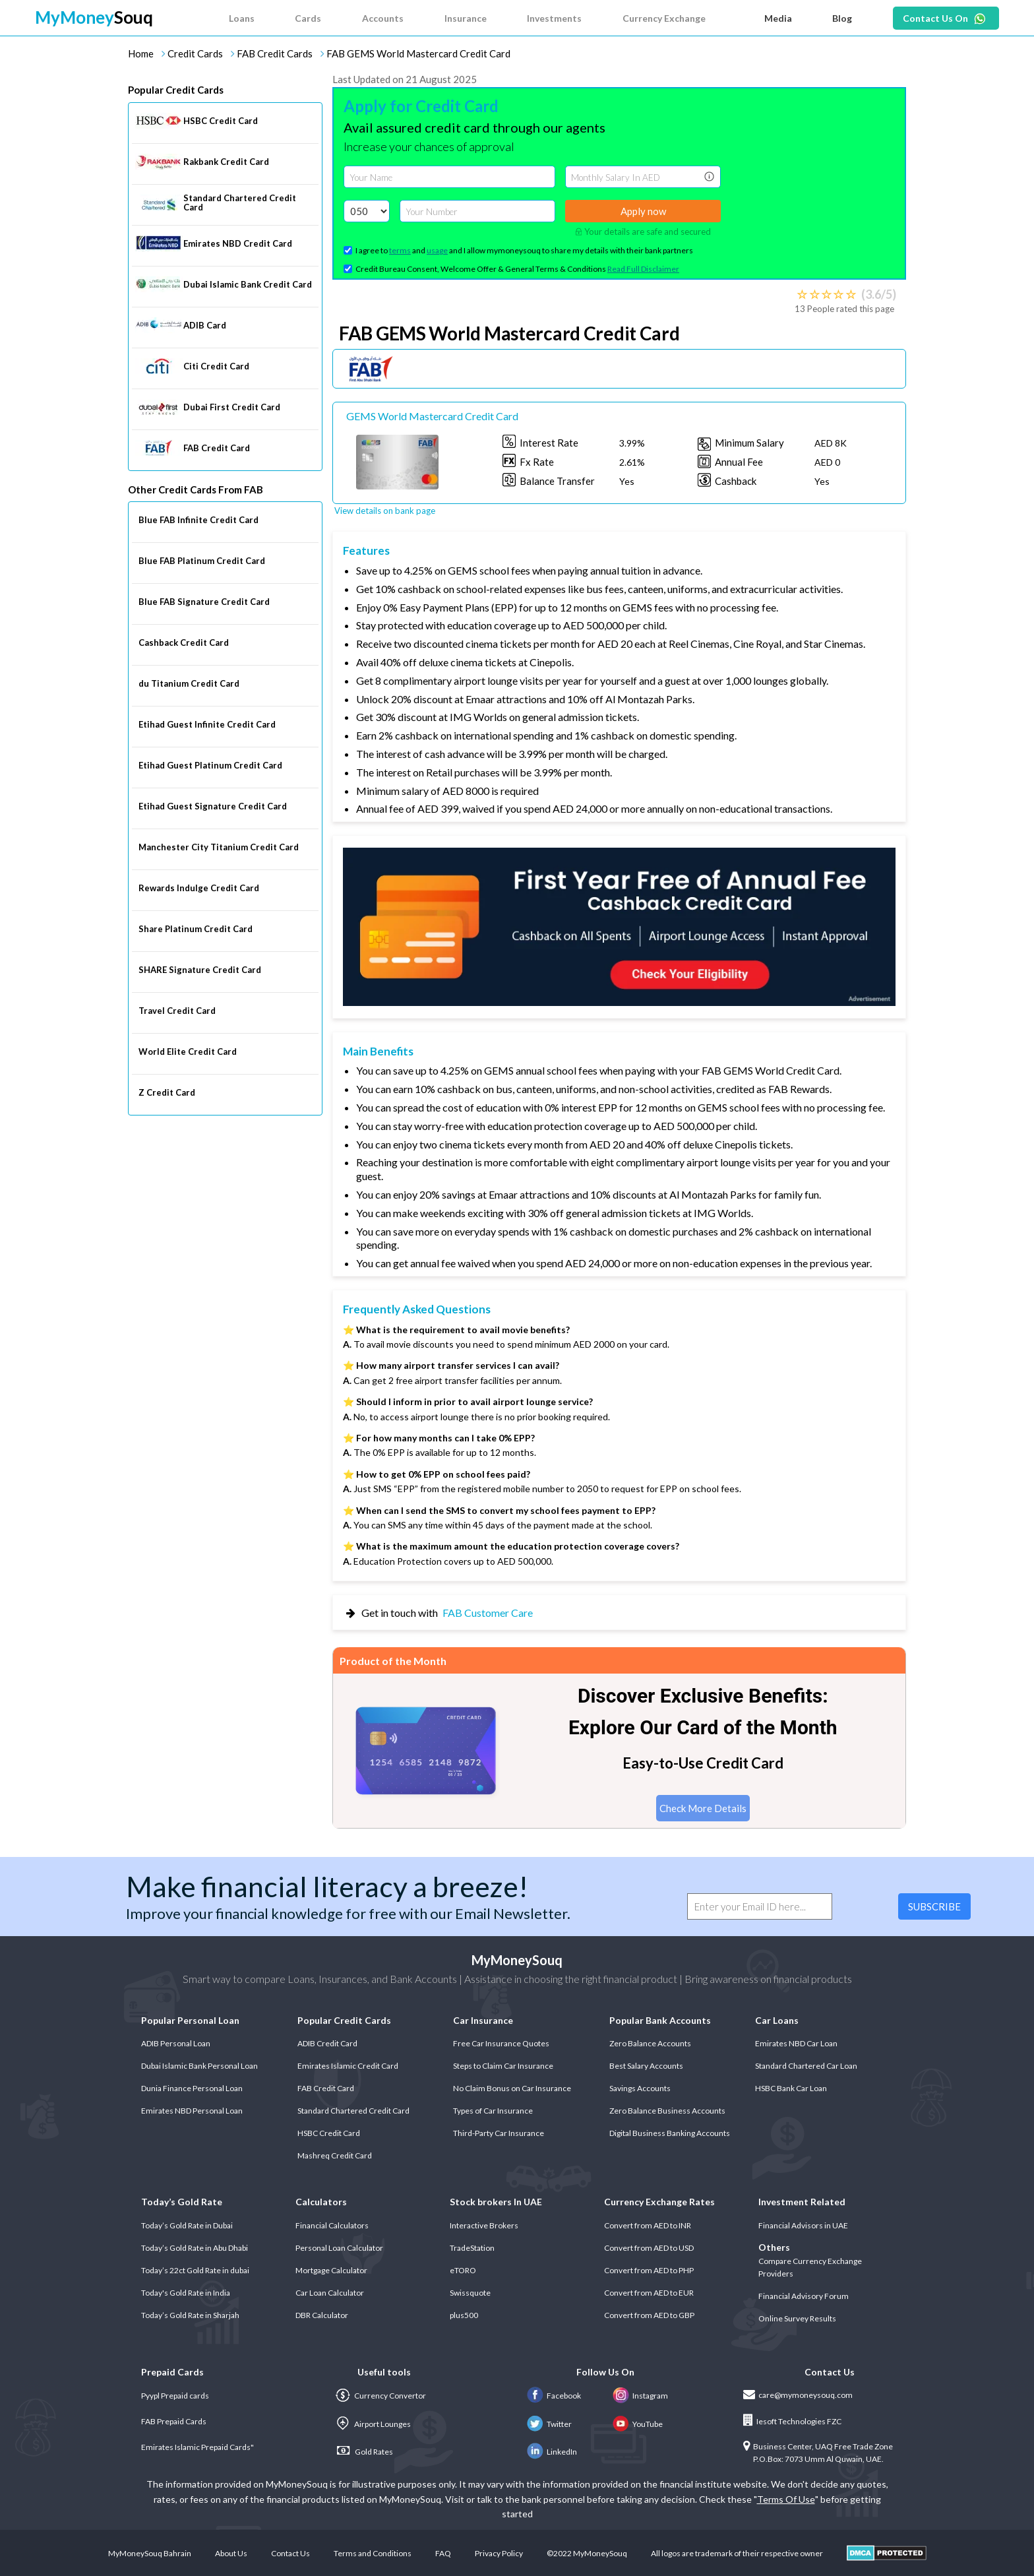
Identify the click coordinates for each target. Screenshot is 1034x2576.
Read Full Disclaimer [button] (643, 269)
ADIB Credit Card (327, 2043)
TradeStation (472, 2248)
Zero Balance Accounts (650, 2043)
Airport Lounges (372, 2424)
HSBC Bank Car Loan (791, 2088)
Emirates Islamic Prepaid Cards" (197, 2447)
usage (437, 250)
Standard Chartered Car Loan (806, 2066)
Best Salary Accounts (646, 2066)
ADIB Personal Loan (175, 2043)
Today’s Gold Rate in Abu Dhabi (194, 2248)
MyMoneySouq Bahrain (149, 2553)
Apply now (643, 211)
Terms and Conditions (372, 2553)
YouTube (638, 2424)
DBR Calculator (321, 2315)
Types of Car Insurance (493, 2111)
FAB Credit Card (325, 2088)
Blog (842, 18)
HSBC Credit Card (328, 2133)
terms (400, 250)
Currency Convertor (380, 2395)
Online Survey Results (797, 2318)
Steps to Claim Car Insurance (503, 2066)
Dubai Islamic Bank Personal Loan (199, 2066)
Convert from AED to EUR (649, 2293)
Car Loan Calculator (329, 2293)
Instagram (640, 2395)
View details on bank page (384, 510)
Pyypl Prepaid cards (175, 2396)
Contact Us (290, 2553)
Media (778, 18)
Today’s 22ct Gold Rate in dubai (195, 2270)
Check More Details (702, 1808)
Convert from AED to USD (649, 2248)
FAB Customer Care (487, 1612)
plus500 (464, 2315)
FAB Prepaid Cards (173, 2421)
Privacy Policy (499, 2553)
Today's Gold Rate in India (185, 2293)
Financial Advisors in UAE (803, 2225)
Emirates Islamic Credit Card (347, 2066)
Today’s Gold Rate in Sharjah (190, 2315)
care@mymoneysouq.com (798, 2395)
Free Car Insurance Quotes (501, 2043)
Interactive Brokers (484, 2225)
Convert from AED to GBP (649, 2315)
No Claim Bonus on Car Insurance (512, 2088)
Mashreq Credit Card (334, 2155)
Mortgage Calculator (331, 2270)
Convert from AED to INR (647, 2225)
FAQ (443, 2553)
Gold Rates (365, 2451)
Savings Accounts (640, 2088)
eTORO (463, 2270)
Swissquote (470, 2293)
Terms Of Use (786, 2499)
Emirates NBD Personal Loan (192, 2111)
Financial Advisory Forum (803, 2296)
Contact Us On (935, 18)
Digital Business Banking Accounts (669, 2133)
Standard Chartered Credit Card (353, 2111)
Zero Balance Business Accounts (667, 2111)
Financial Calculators (332, 2225)
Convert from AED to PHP (649, 2270)
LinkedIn (552, 2451)
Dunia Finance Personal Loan (192, 2088)
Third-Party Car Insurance (498, 2133)
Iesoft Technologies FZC (792, 2420)
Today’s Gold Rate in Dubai (187, 2225)
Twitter (549, 2424)
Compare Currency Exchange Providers (810, 2267)
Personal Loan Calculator (339, 2248)
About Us (231, 2553)
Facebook (554, 2395)
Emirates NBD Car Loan (796, 2043)
